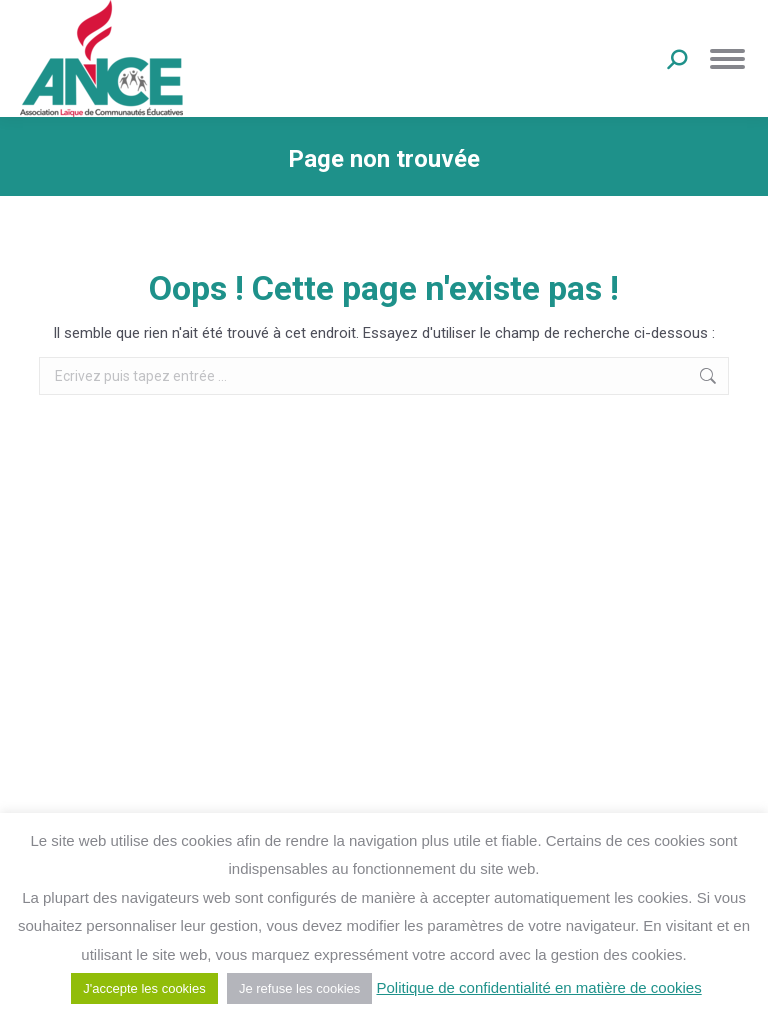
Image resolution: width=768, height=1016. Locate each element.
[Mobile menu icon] (727, 59)
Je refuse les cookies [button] (299, 988)
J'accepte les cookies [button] (144, 988)
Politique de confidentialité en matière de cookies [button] (538, 987)
